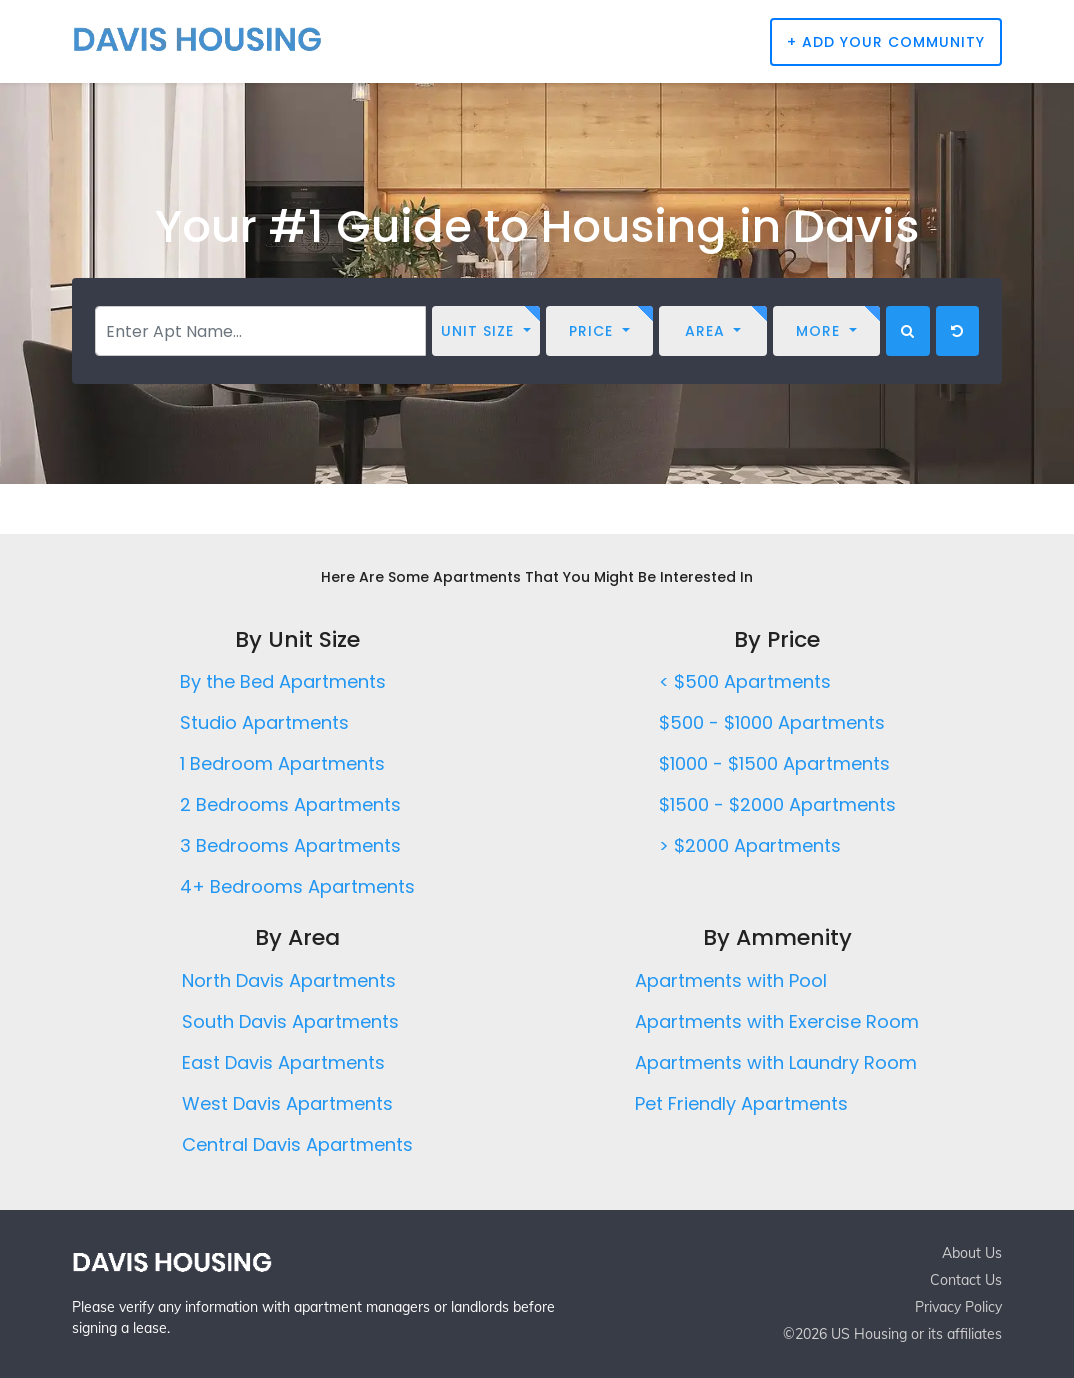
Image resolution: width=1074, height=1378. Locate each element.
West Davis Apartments (287, 1103)
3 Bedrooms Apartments (290, 845)
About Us (972, 1253)
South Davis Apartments (290, 1021)
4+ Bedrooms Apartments (297, 886)
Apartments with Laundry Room (776, 1062)
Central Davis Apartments (297, 1144)
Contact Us (966, 1280)
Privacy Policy (958, 1307)
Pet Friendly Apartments (741, 1103)
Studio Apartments (264, 722)
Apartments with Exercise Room (777, 1021)
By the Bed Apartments (283, 681)
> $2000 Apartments (750, 845)
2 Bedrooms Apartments (290, 804)
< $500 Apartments (745, 681)
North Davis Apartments (289, 980)
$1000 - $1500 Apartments (774, 763)
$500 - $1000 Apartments (772, 722)
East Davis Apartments (283, 1062)
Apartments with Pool (731, 980)
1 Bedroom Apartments (282, 763)
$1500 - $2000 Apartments (777, 804)
